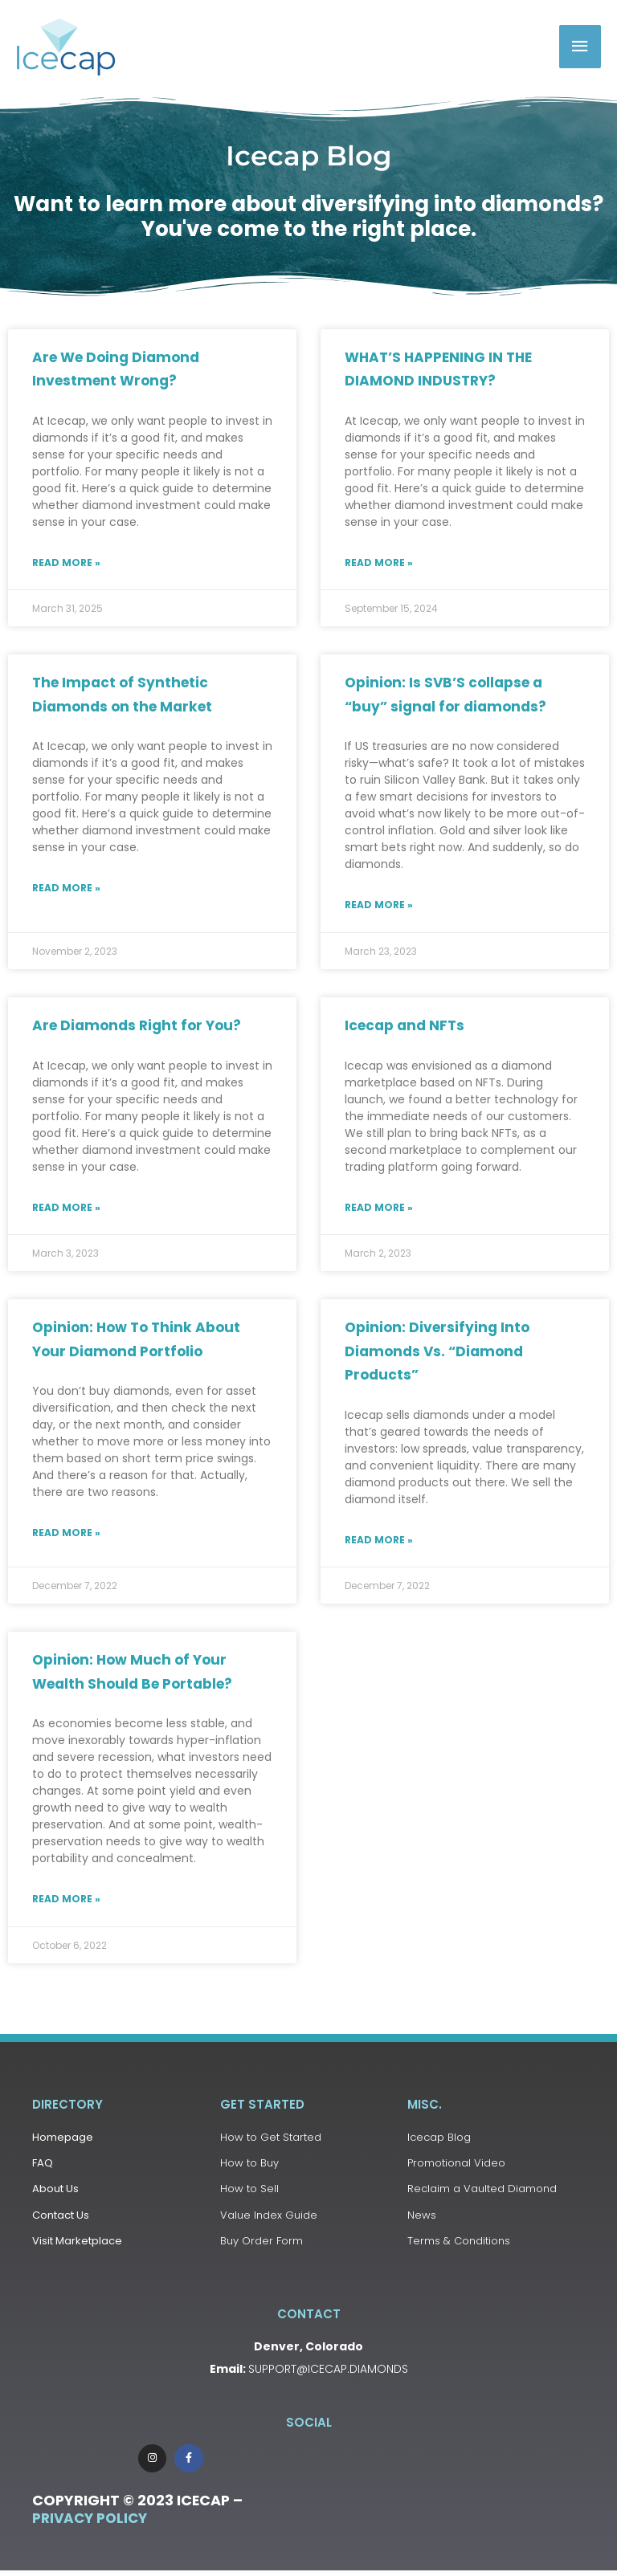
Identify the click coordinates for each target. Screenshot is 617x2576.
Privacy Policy (89, 2524)
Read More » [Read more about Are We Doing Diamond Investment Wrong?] (66, 563)
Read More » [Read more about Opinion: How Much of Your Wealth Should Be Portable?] (66, 1899)
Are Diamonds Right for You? (136, 1026)
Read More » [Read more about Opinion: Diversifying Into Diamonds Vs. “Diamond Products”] (379, 1540)
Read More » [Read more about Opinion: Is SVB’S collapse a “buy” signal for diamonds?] (379, 905)
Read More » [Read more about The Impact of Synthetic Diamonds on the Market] (66, 888)
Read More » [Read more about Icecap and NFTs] (379, 1208)
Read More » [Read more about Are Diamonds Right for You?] (66, 1208)
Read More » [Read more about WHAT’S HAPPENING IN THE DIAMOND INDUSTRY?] (379, 563)
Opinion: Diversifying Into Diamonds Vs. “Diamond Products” (437, 1352)
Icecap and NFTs (404, 1026)
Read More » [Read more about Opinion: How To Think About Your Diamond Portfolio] (66, 1533)
